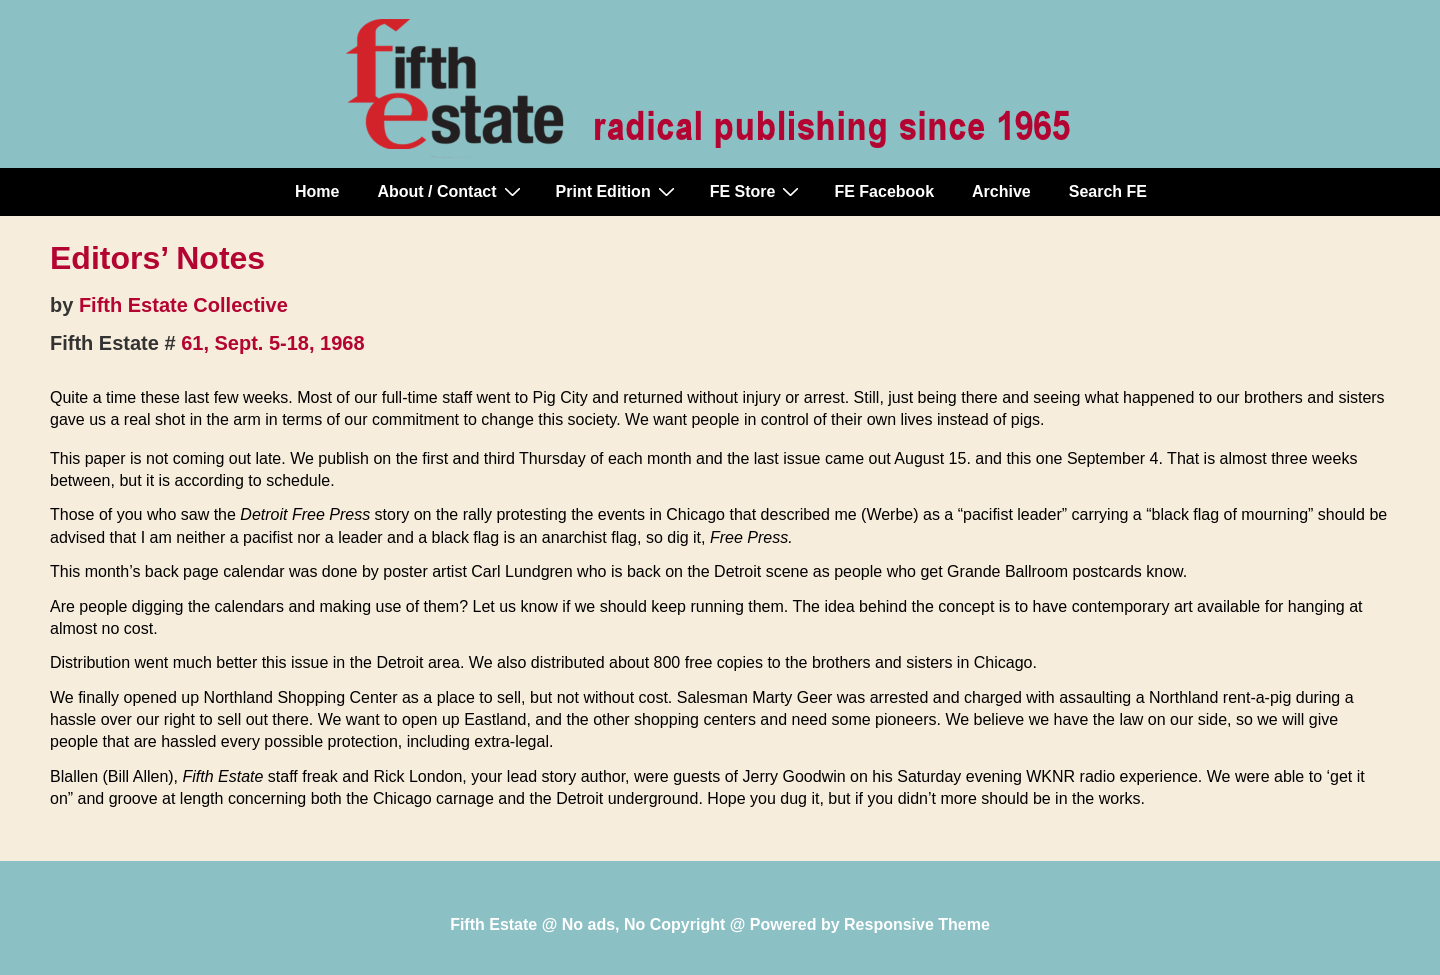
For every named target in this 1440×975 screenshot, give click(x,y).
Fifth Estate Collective (183, 305)
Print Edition (618, 191)
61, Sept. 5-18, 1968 (272, 343)
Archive (1001, 191)
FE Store (757, 191)
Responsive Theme (917, 924)
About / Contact (451, 191)
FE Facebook (884, 191)
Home (317, 191)
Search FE (1108, 191)
